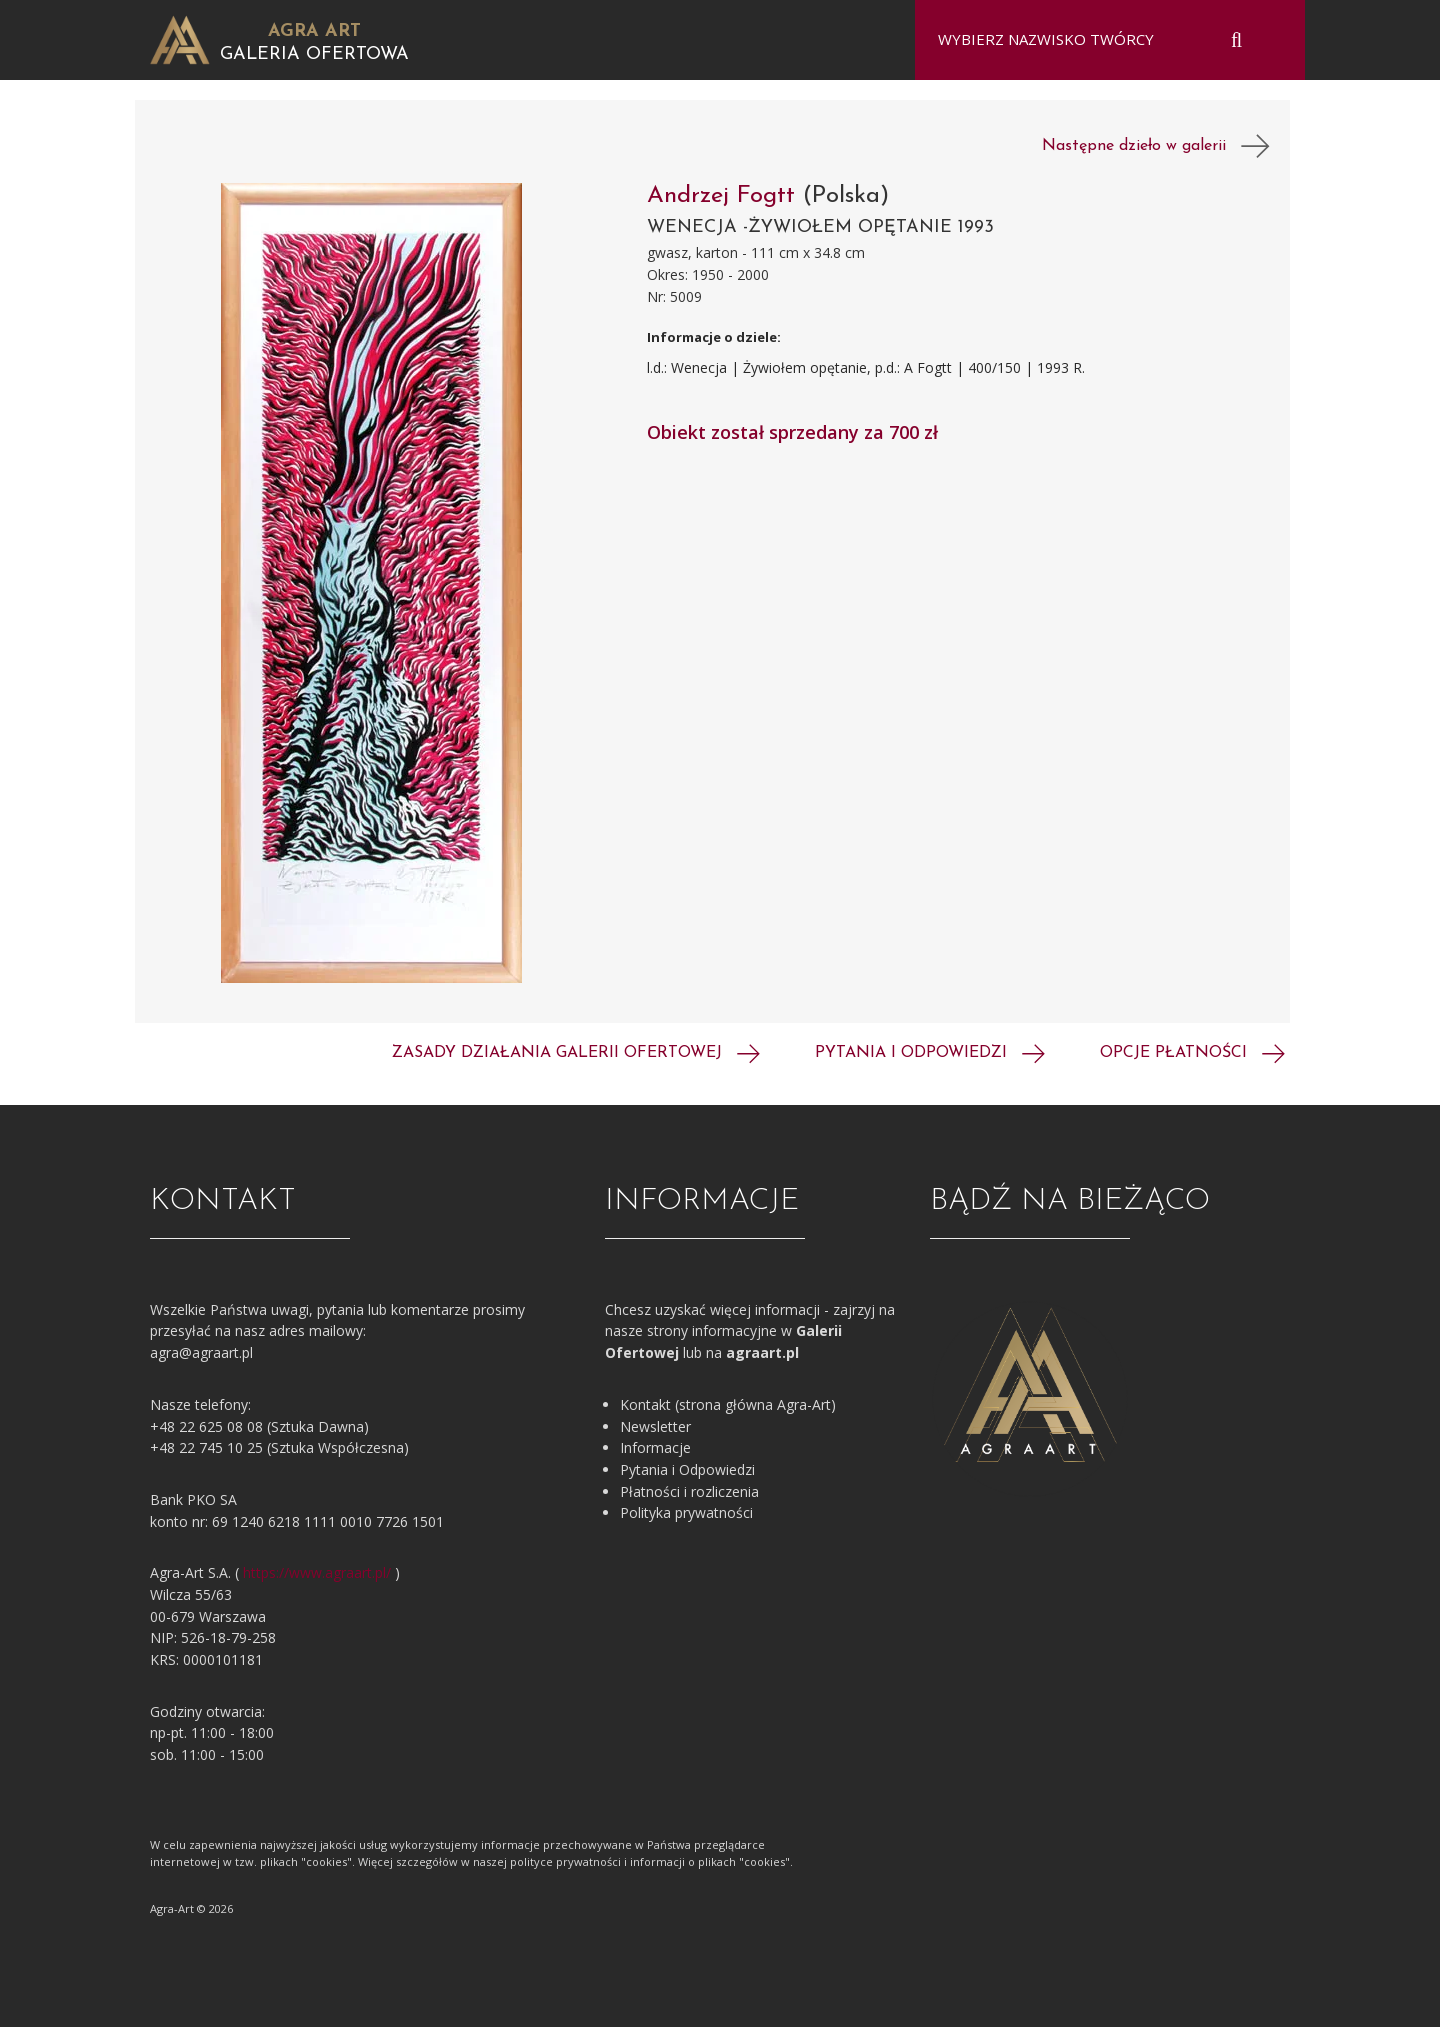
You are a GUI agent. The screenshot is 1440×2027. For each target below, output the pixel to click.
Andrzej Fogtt (725, 196)
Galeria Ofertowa (314, 54)
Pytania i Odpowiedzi (687, 1469)
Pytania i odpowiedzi (930, 1053)
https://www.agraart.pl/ (317, 1572)
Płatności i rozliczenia (689, 1491)
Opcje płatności (1192, 1053)
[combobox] (1097, 40)
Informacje (655, 1447)
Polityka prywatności (686, 1512)
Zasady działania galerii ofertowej (576, 1053)
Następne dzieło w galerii (1156, 146)
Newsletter (655, 1426)
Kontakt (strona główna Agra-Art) (728, 1404)
